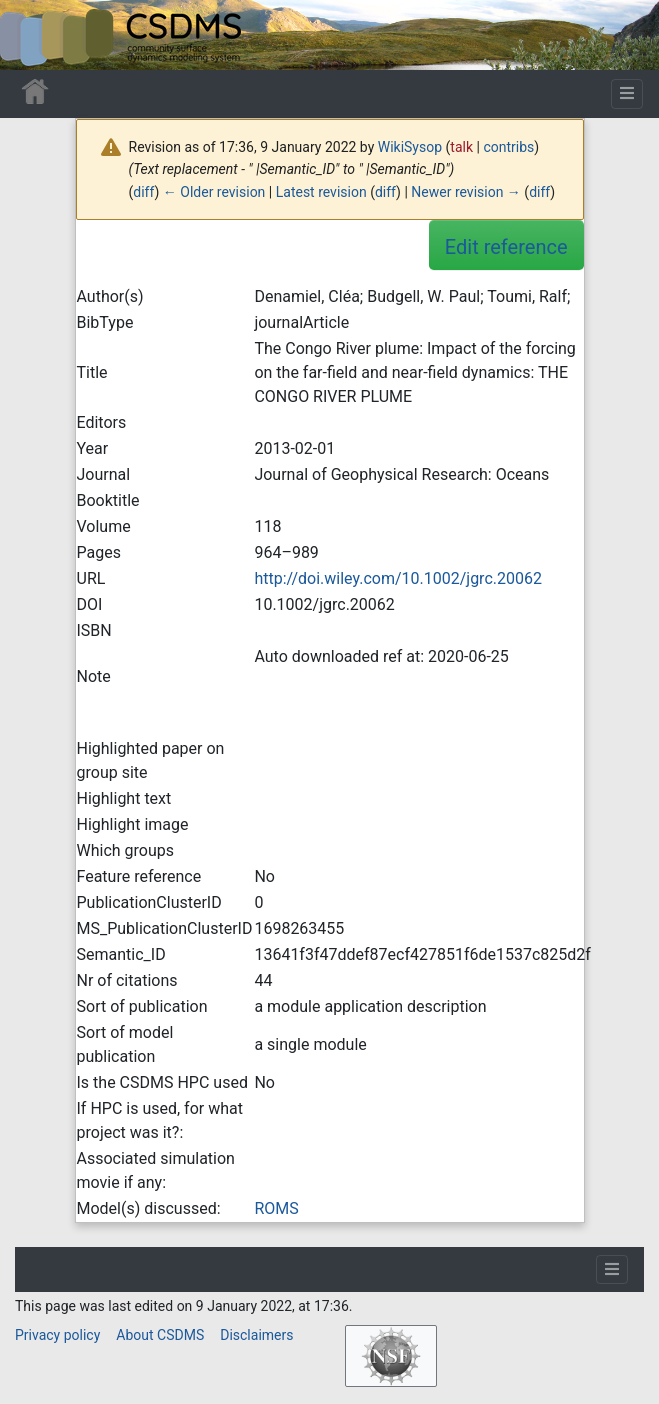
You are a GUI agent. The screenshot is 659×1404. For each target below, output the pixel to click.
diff (143, 192)
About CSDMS (160, 1335)
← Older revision (214, 192)
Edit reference (506, 247)
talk (461, 147)
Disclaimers (256, 1335)
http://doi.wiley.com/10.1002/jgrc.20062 (398, 578)
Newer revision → (466, 192)
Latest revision (321, 192)
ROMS (276, 1208)
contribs (508, 147)
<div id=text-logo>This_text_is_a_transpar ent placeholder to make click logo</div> (32, 35)
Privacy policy (57, 1335)
